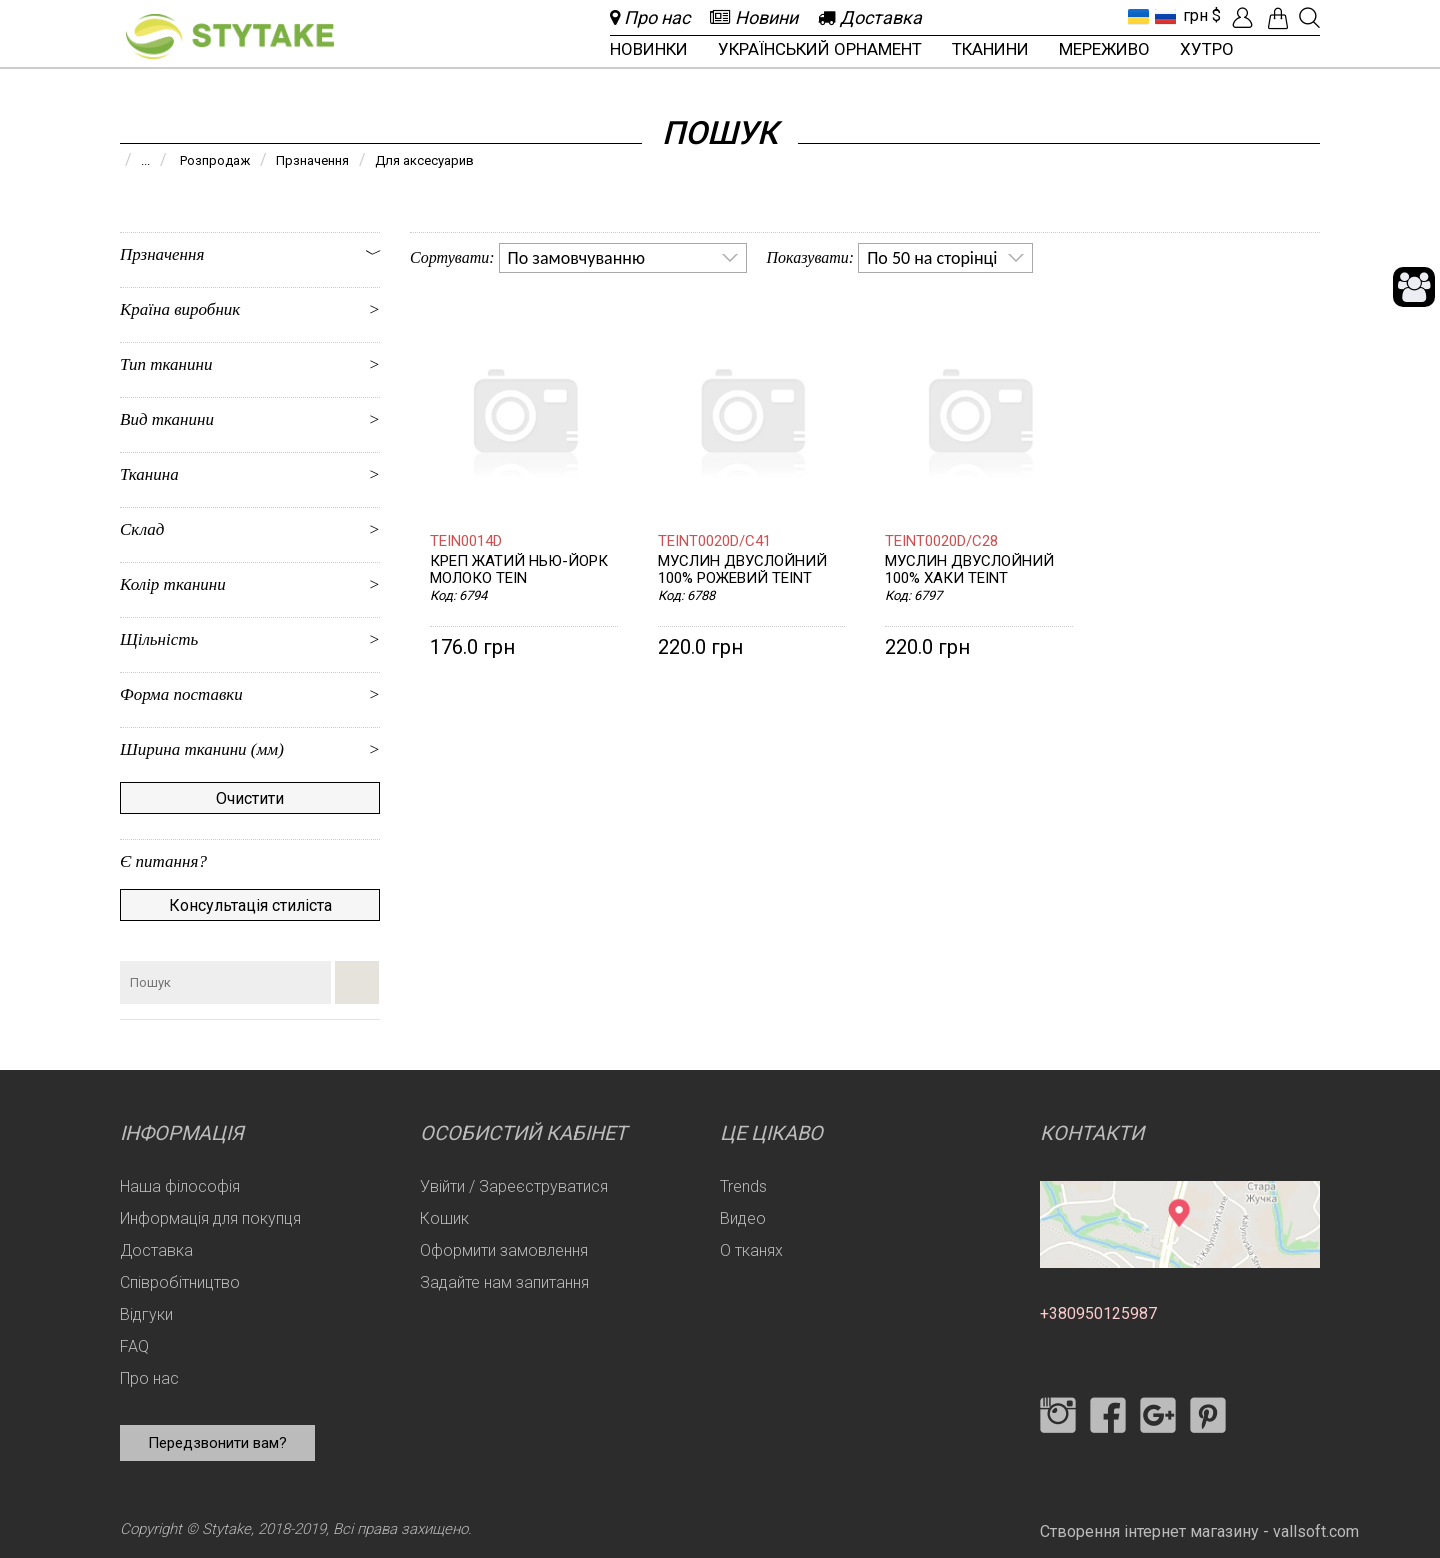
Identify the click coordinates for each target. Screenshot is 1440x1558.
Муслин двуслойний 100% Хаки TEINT (969, 570)
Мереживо (1104, 49)
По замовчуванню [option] (576, 258)
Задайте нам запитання (504, 1282)
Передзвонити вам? (217, 1443)
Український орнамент (820, 49)
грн (1195, 15)
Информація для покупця (210, 1218)
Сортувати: (452, 257)
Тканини (990, 49)
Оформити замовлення (504, 1250)
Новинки (649, 49)
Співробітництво (180, 1282)
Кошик (444, 1218)
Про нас (149, 1378)
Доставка (156, 1250)
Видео (743, 1218)
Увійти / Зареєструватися (514, 1186)
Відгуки (146, 1314)
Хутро (1207, 49)
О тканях (751, 1250)
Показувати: (811, 257)
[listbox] (623, 258)
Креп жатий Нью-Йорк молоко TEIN (519, 570)
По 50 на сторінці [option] (932, 258)
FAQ (134, 1346)
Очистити (250, 798)
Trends (743, 1186)
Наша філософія (180, 1186)
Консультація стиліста (250, 905)
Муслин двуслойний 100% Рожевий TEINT (742, 570)
